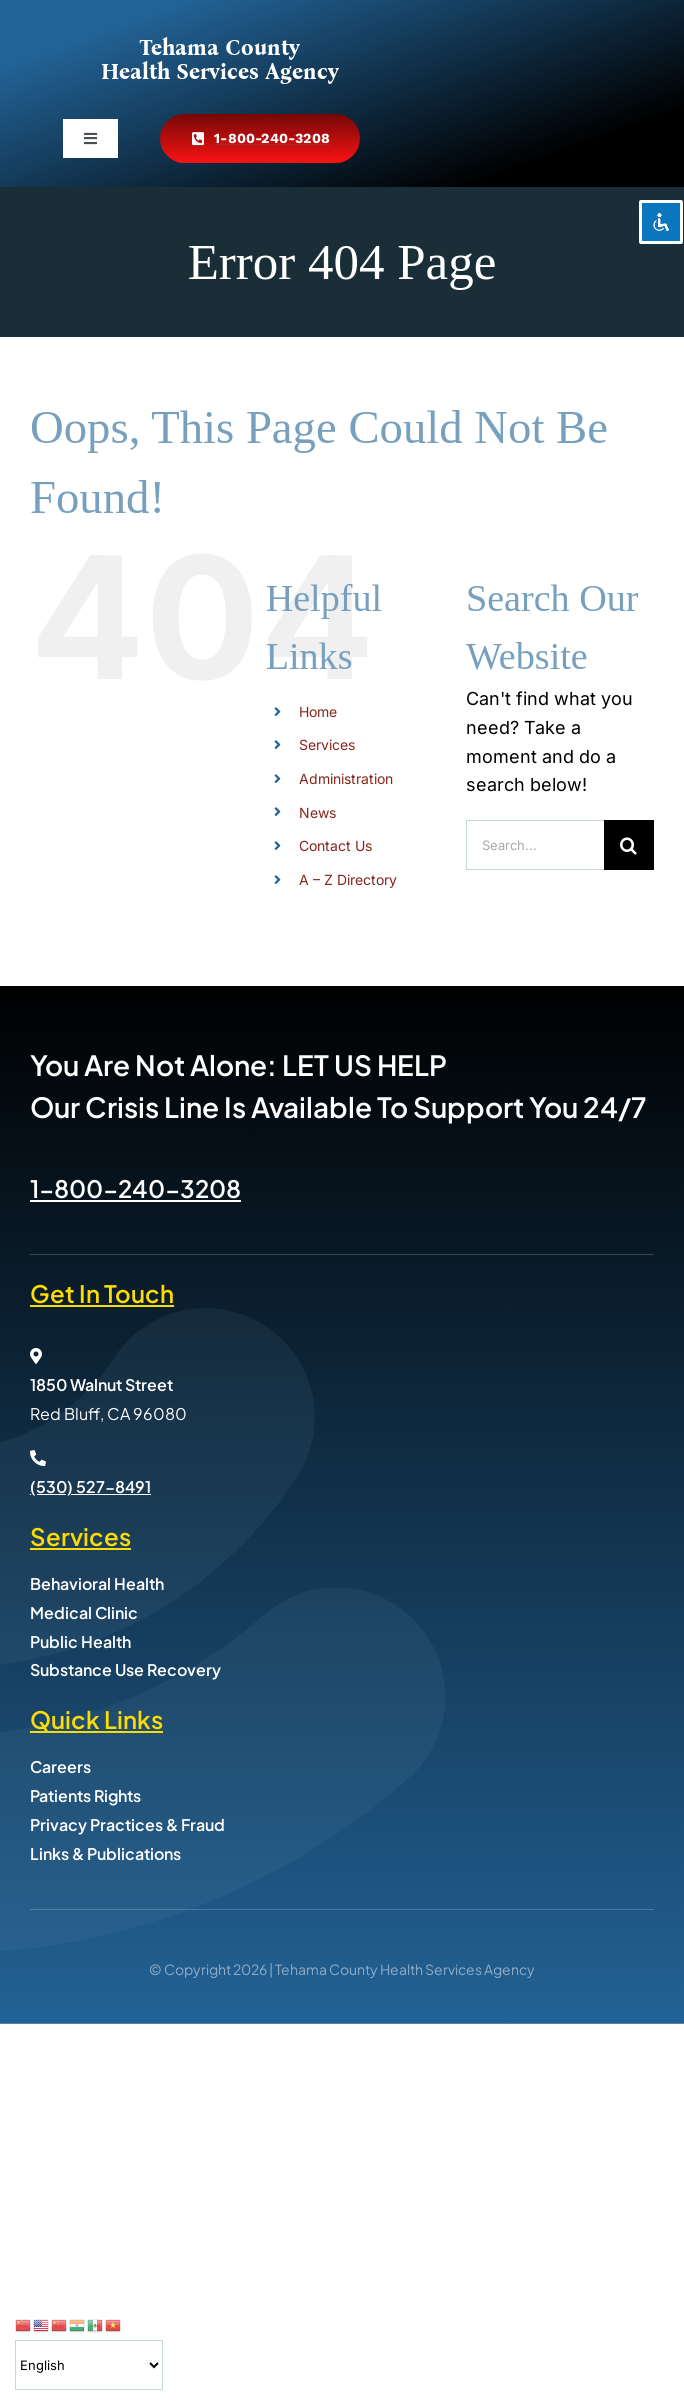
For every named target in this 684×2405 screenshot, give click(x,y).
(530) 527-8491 (90, 1486)
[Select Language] (89, 2365)
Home (318, 711)
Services (327, 744)
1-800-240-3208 (135, 1188)
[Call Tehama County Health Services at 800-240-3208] (260, 138)
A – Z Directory (348, 879)
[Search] (629, 845)
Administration (346, 778)
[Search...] (535, 845)
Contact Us (335, 845)
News (317, 812)
